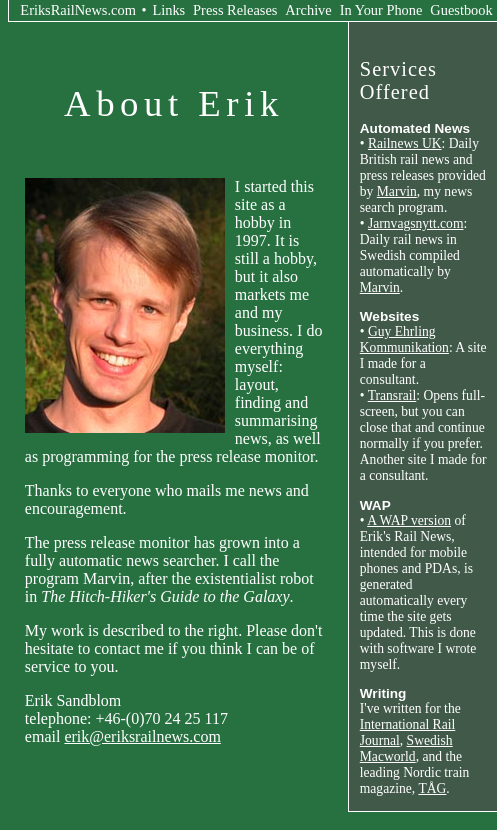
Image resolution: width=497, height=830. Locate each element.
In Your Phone (381, 10)
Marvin (397, 191)
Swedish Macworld (406, 748)
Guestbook (461, 10)
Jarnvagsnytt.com (416, 223)
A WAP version (409, 520)
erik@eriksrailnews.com (142, 736)
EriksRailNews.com (78, 10)
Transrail (392, 395)
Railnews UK (405, 143)
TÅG (432, 788)
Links (168, 10)
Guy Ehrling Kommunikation (404, 339)
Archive (308, 10)
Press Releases (235, 10)
